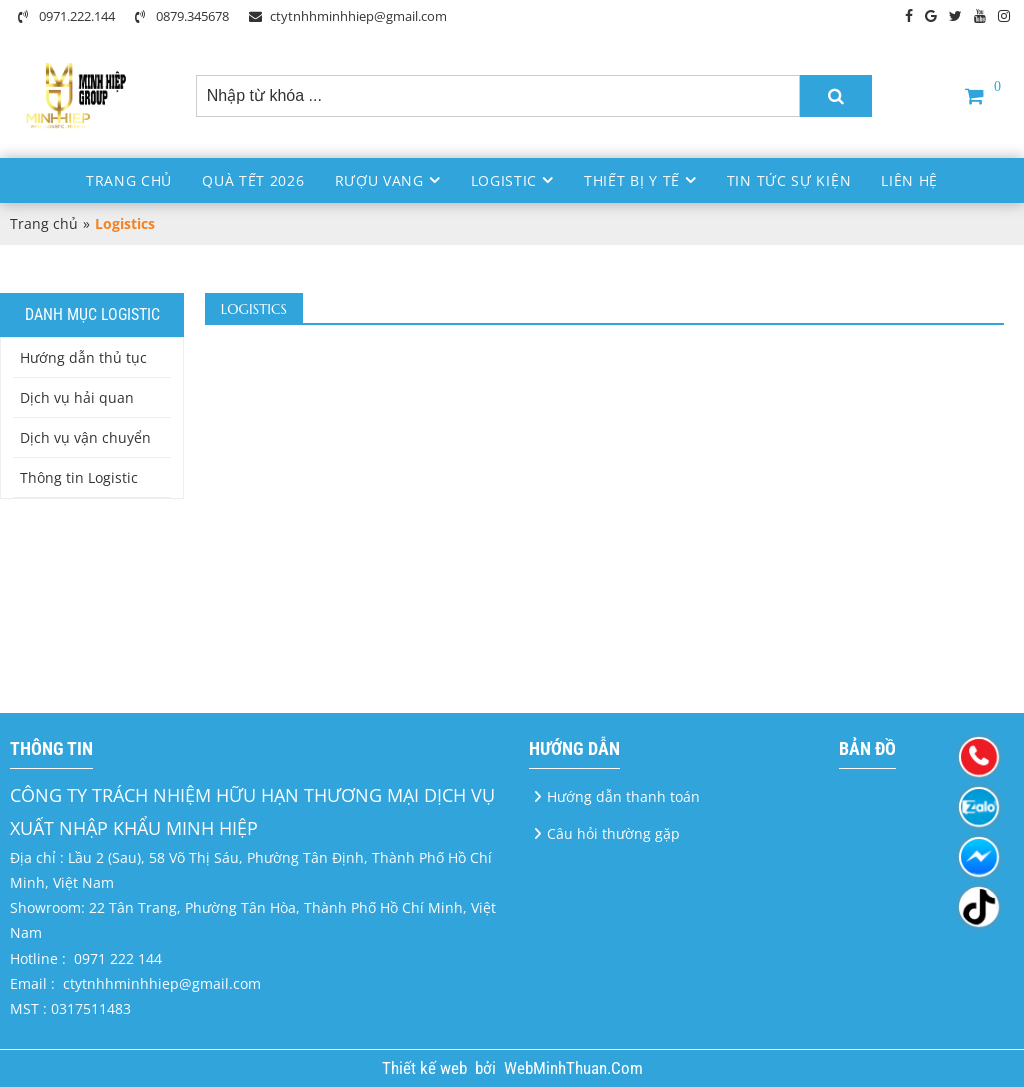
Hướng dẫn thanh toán (623, 796)
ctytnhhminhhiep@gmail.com (348, 16)
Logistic (504, 180)
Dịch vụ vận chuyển (85, 437)
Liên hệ (909, 180)
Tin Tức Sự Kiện (789, 180)
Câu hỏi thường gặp (613, 833)
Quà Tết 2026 (253, 180)
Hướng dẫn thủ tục (83, 357)
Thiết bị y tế (632, 180)
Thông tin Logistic (79, 477)
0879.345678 (182, 16)
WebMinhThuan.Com (573, 1068)
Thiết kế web (426, 1068)
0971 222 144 (118, 958)
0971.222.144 (66, 16)
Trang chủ (129, 180)
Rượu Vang (379, 180)
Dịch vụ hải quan (77, 397)
